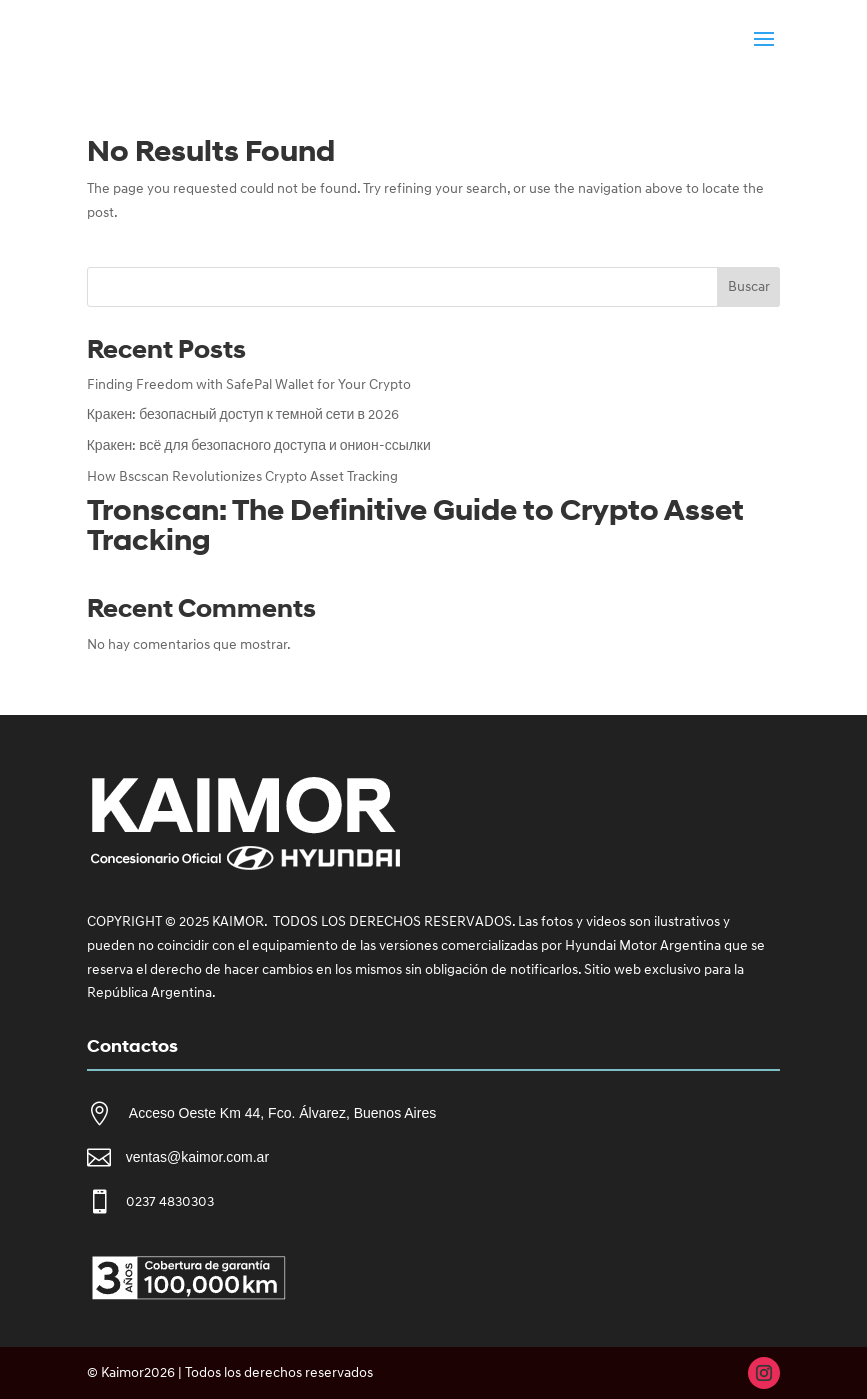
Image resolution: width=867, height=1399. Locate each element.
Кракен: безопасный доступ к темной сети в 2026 (243, 414)
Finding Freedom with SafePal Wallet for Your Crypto (249, 384)
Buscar (749, 286)
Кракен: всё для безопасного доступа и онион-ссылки (259, 445)
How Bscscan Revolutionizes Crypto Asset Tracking (242, 476)
